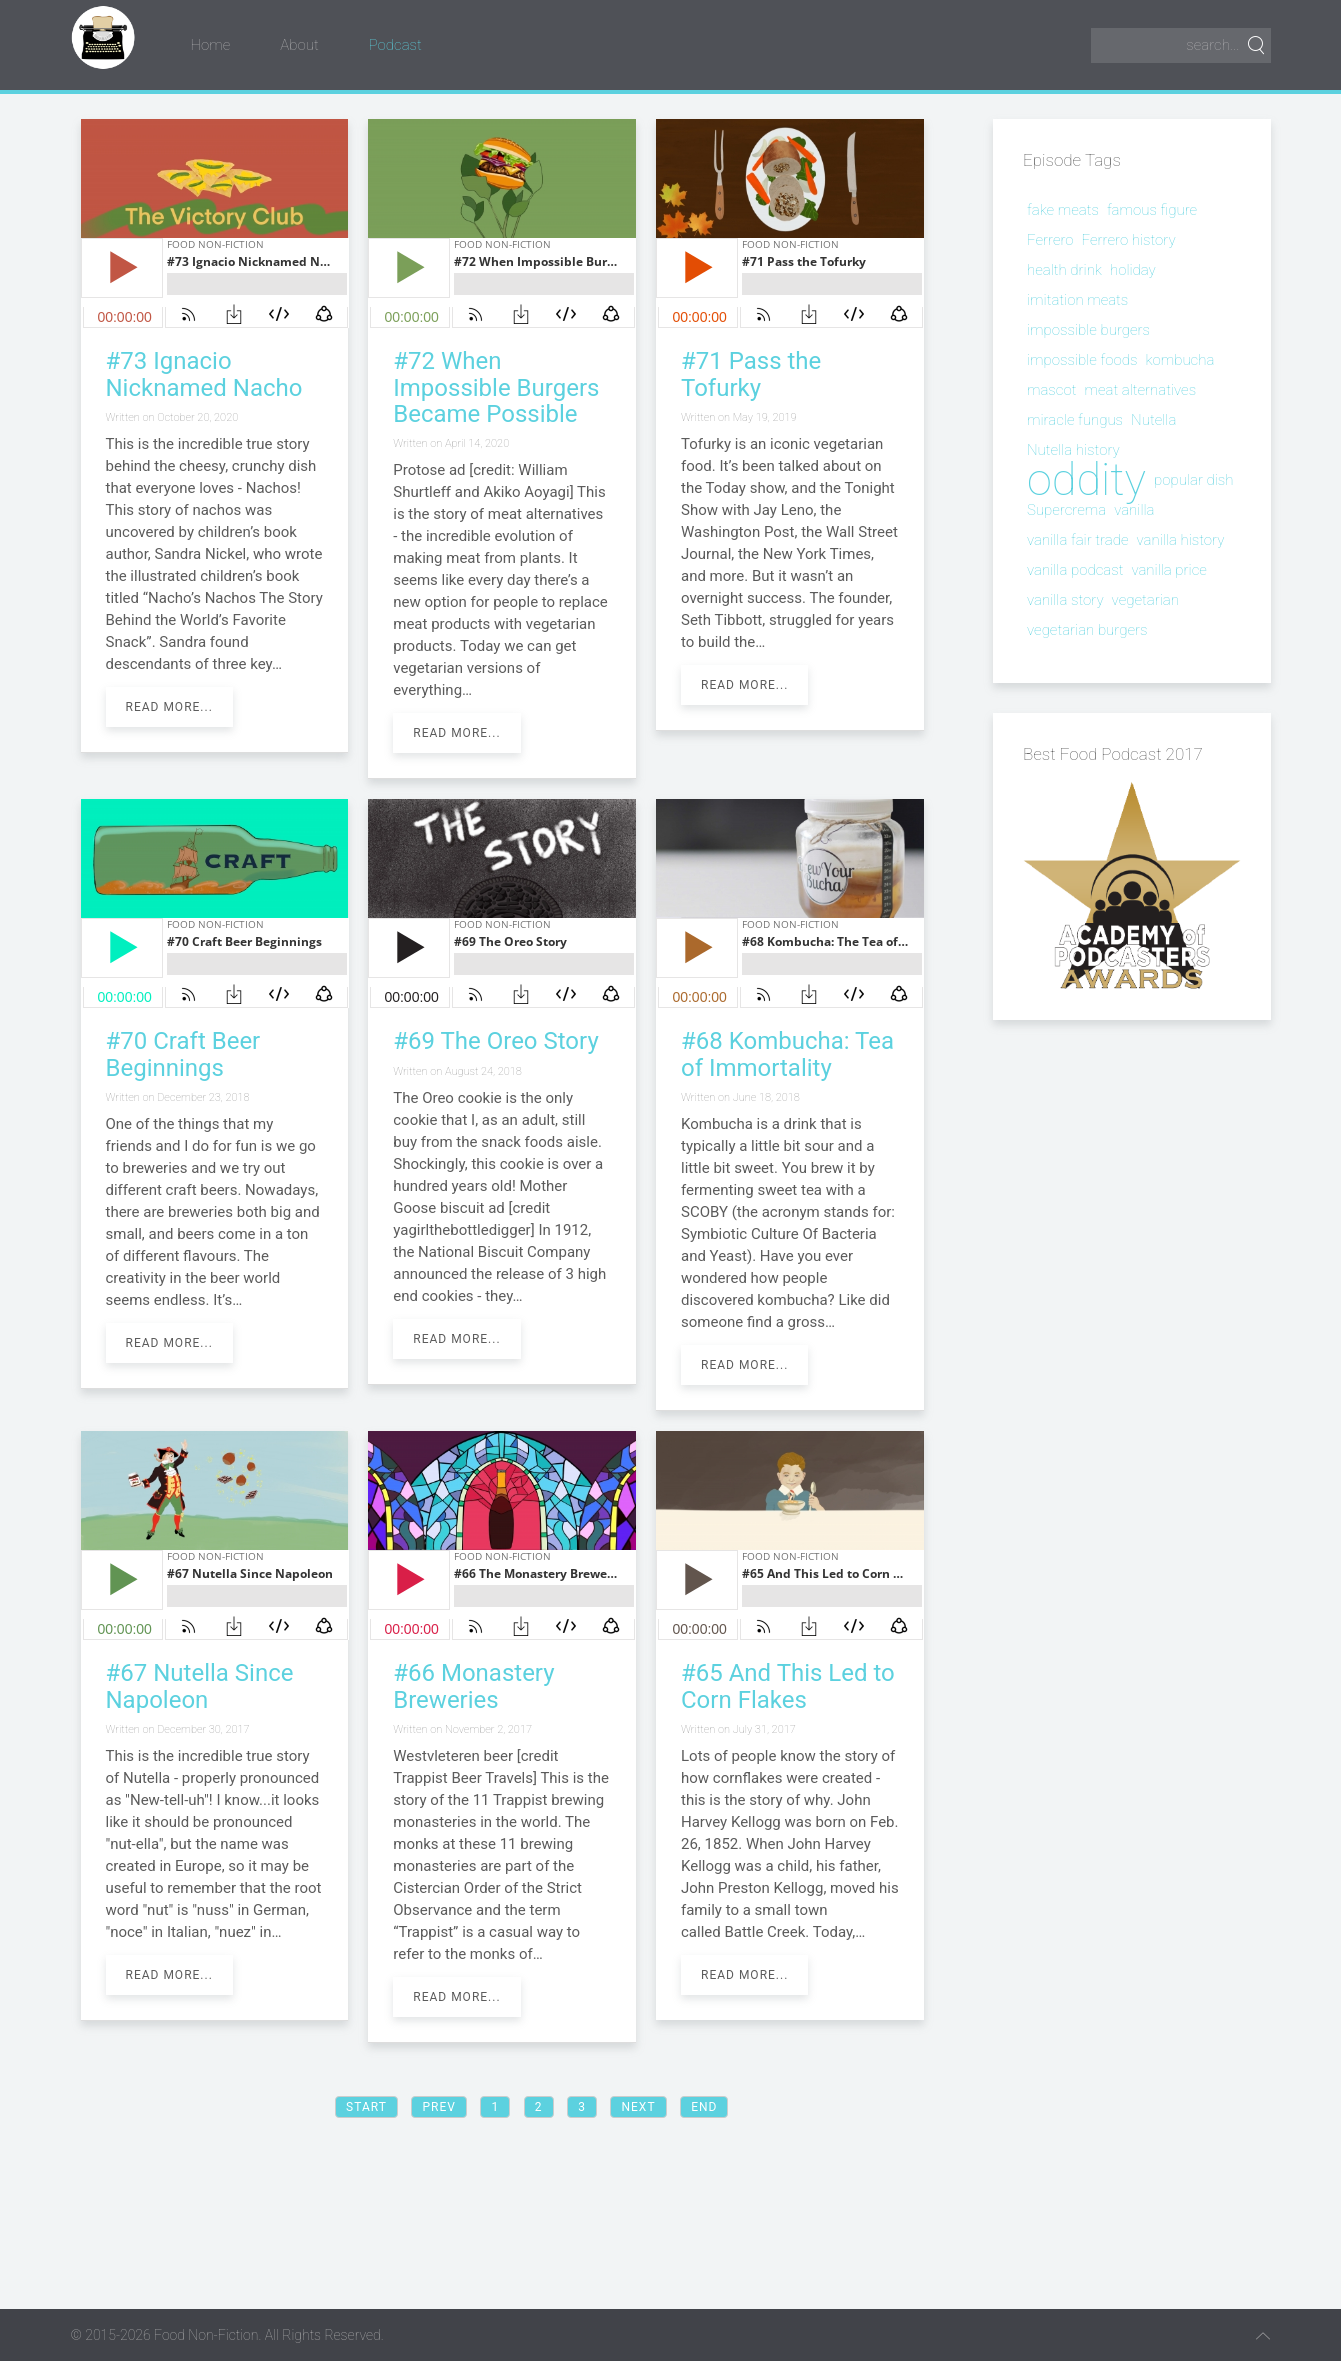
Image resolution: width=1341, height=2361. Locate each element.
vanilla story (1065, 600)
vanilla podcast (1075, 570)
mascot (1051, 390)
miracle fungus (1075, 420)
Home (211, 45)
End (704, 2107)
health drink (1064, 270)
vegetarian (1145, 600)
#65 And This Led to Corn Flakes (788, 1686)
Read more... (169, 707)
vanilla (1134, 510)
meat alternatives (1140, 390)
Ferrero (1050, 240)
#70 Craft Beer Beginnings (183, 1054)
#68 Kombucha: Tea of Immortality (787, 1054)
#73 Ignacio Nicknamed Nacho (204, 374)
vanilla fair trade (1077, 540)
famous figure (1152, 210)
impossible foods (1082, 360)
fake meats (1063, 210)
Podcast (395, 45)
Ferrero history (1129, 240)
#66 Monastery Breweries (473, 1686)
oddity (1086, 480)
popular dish (1193, 480)
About (299, 45)
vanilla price (1168, 570)
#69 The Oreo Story (496, 1041)
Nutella (1153, 420)
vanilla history (1180, 540)
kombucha (1179, 360)
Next (638, 2107)
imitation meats (1077, 300)
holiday (1133, 270)
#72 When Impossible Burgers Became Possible (496, 387)
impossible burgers (1088, 330)
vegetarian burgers (1087, 630)
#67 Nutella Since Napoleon (200, 1686)
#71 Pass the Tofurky (751, 374)
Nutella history (1073, 450)
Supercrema (1066, 510)
